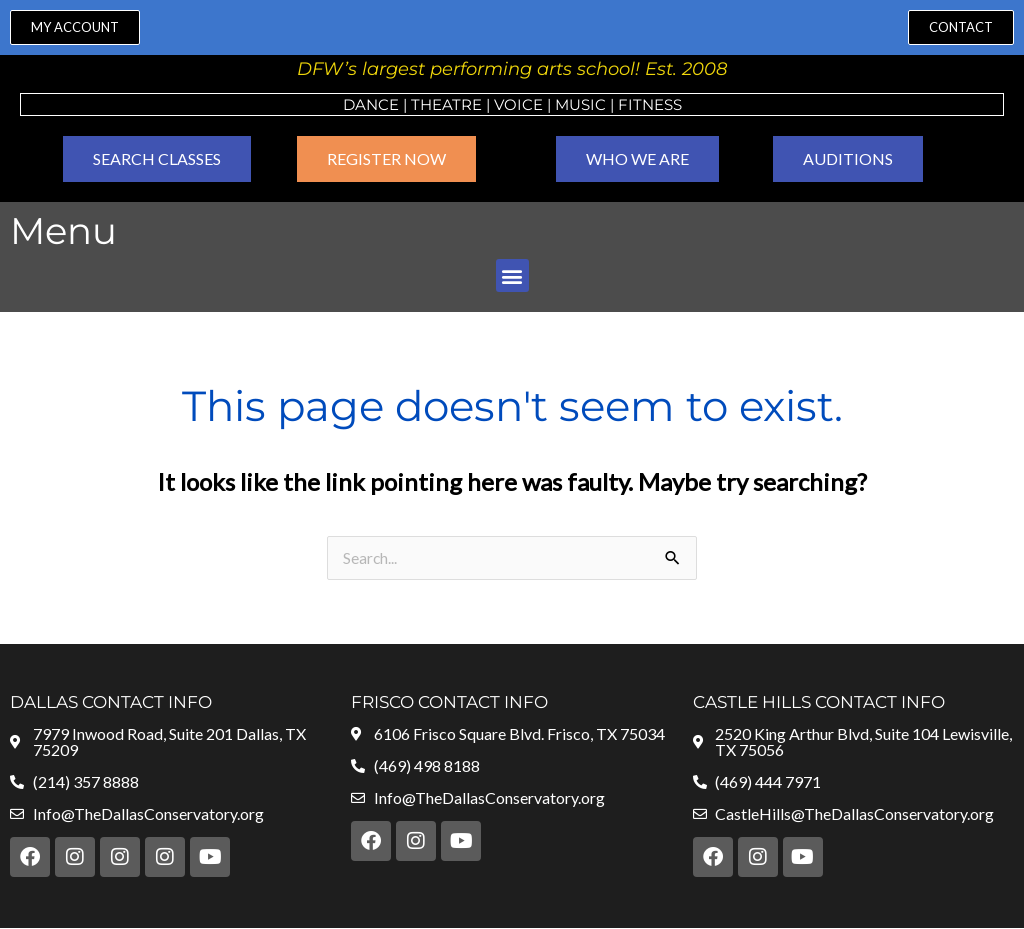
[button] (512, 275)
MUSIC (580, 104)
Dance (371, 104)
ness (662, 104)
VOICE (518, 104)
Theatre (446, 104)
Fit (630, 104)
